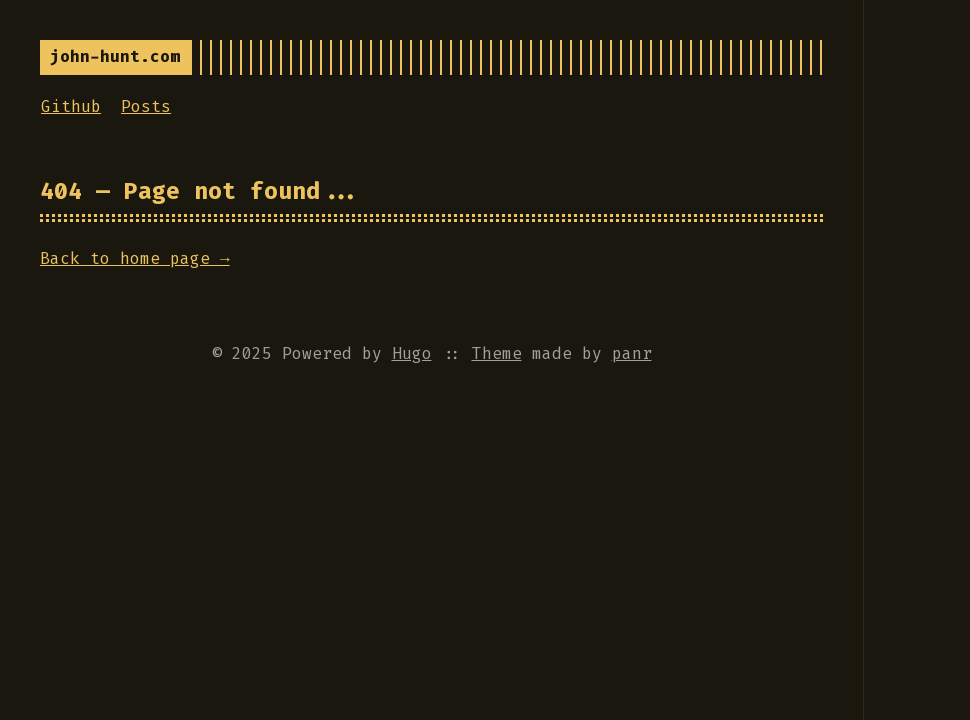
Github (71, 106)
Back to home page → (135, 258)
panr (632, 353)
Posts (146, 106)
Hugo (412, 353)
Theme (497, 353)
